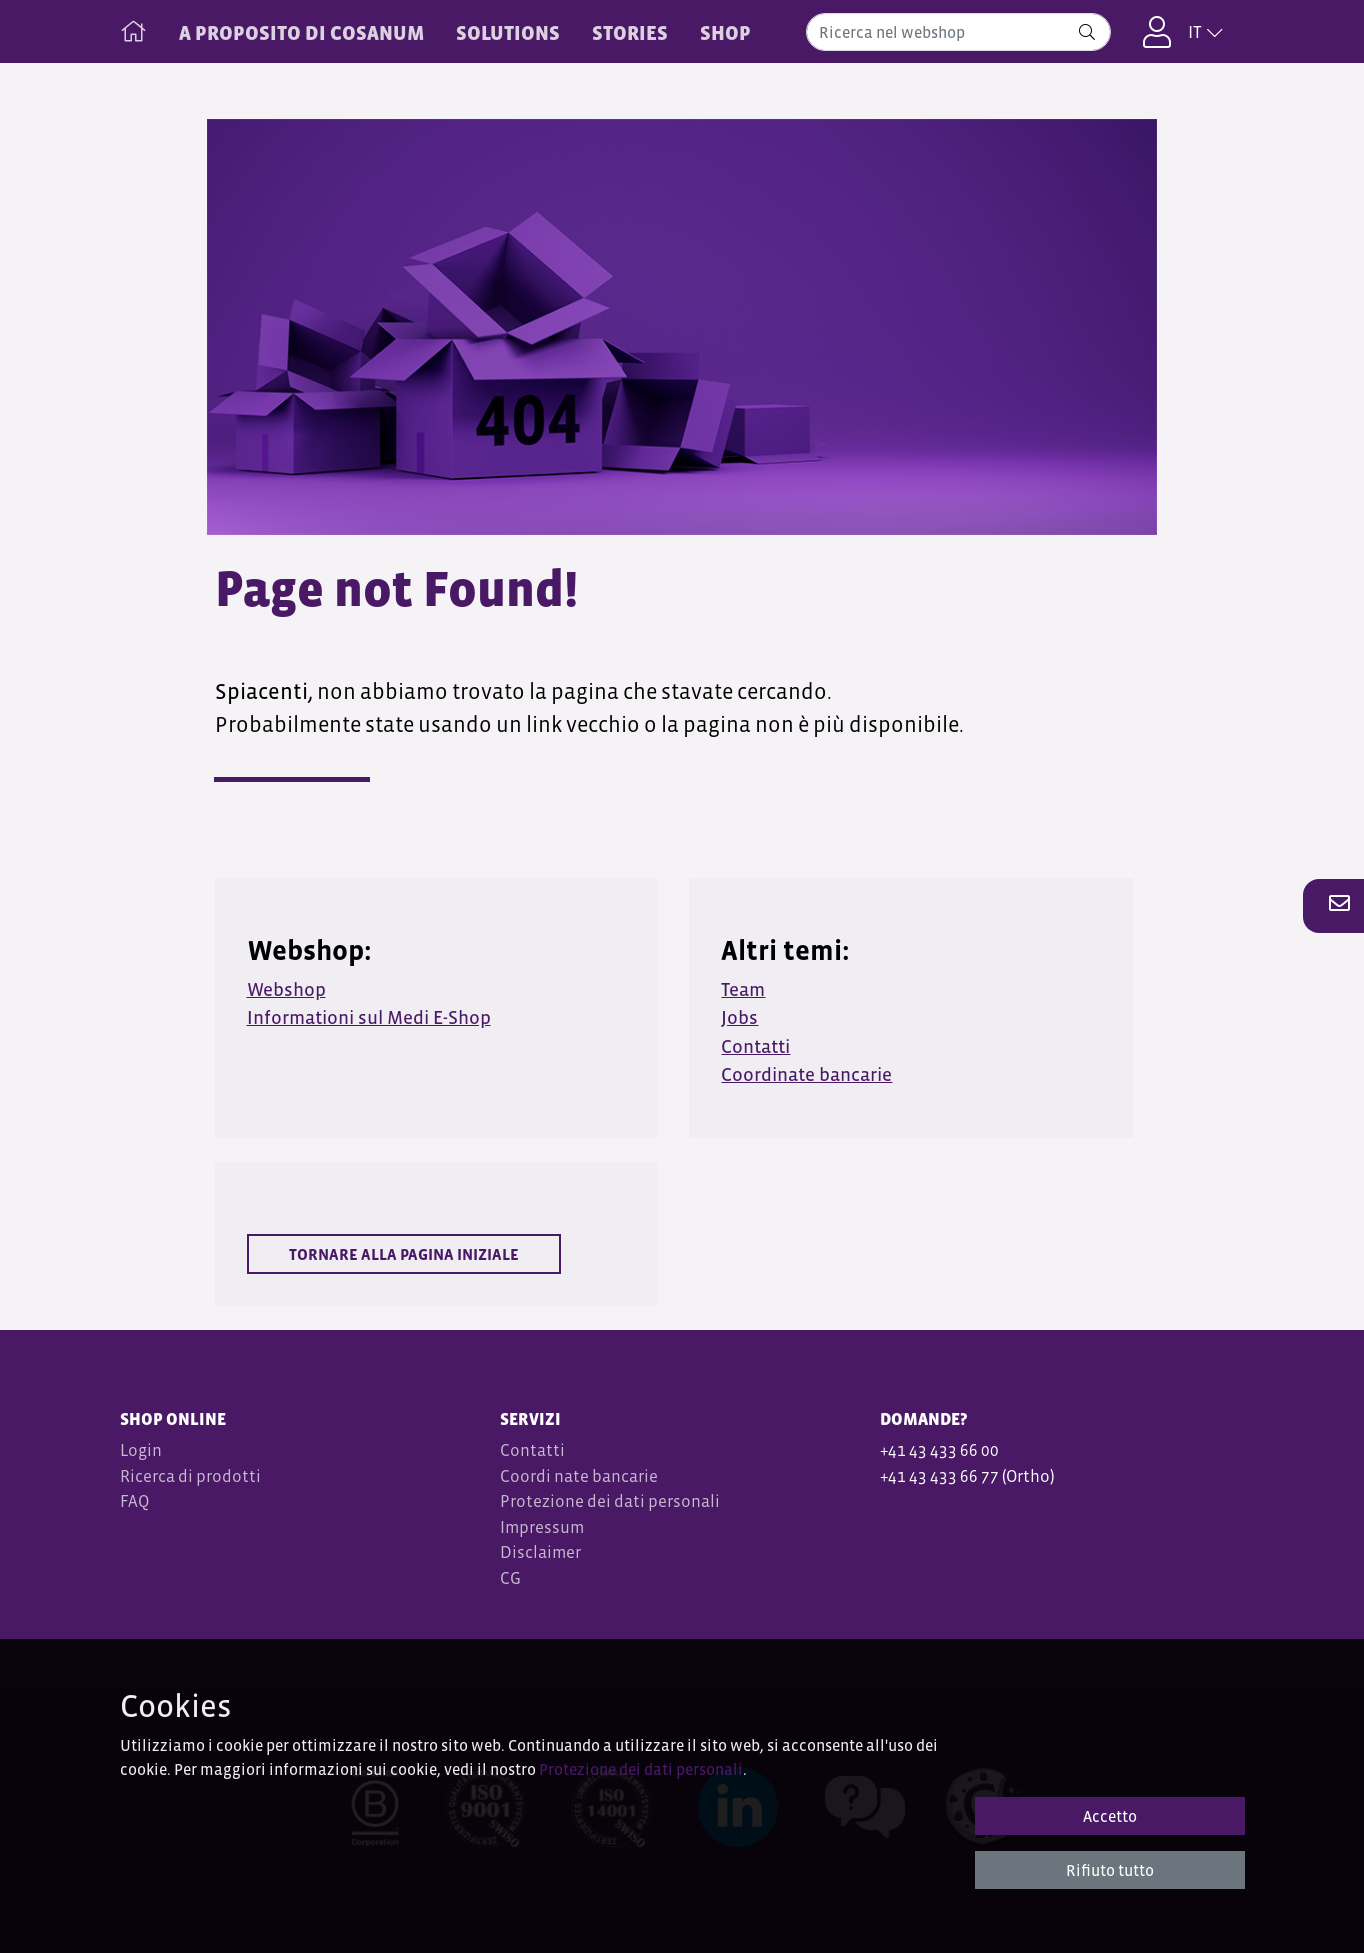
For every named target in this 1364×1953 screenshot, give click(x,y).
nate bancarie (606, 1476)
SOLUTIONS (508, 33)
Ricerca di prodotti (190, 1476)
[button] (1334, 905)
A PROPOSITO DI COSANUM (301, 33)
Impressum (542, 1527)
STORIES (630, 33)
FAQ (134, 1501)
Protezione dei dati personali (610, 1501)
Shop (725, 33)
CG (512, 1578)
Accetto (1110, 1816)
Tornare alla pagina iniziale (404, 1254)
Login (141, 1450)
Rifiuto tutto (1110, 1870)
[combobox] (958, 32)
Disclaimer (540, 1552)
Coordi (525, 1476)
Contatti (532, 1450)
